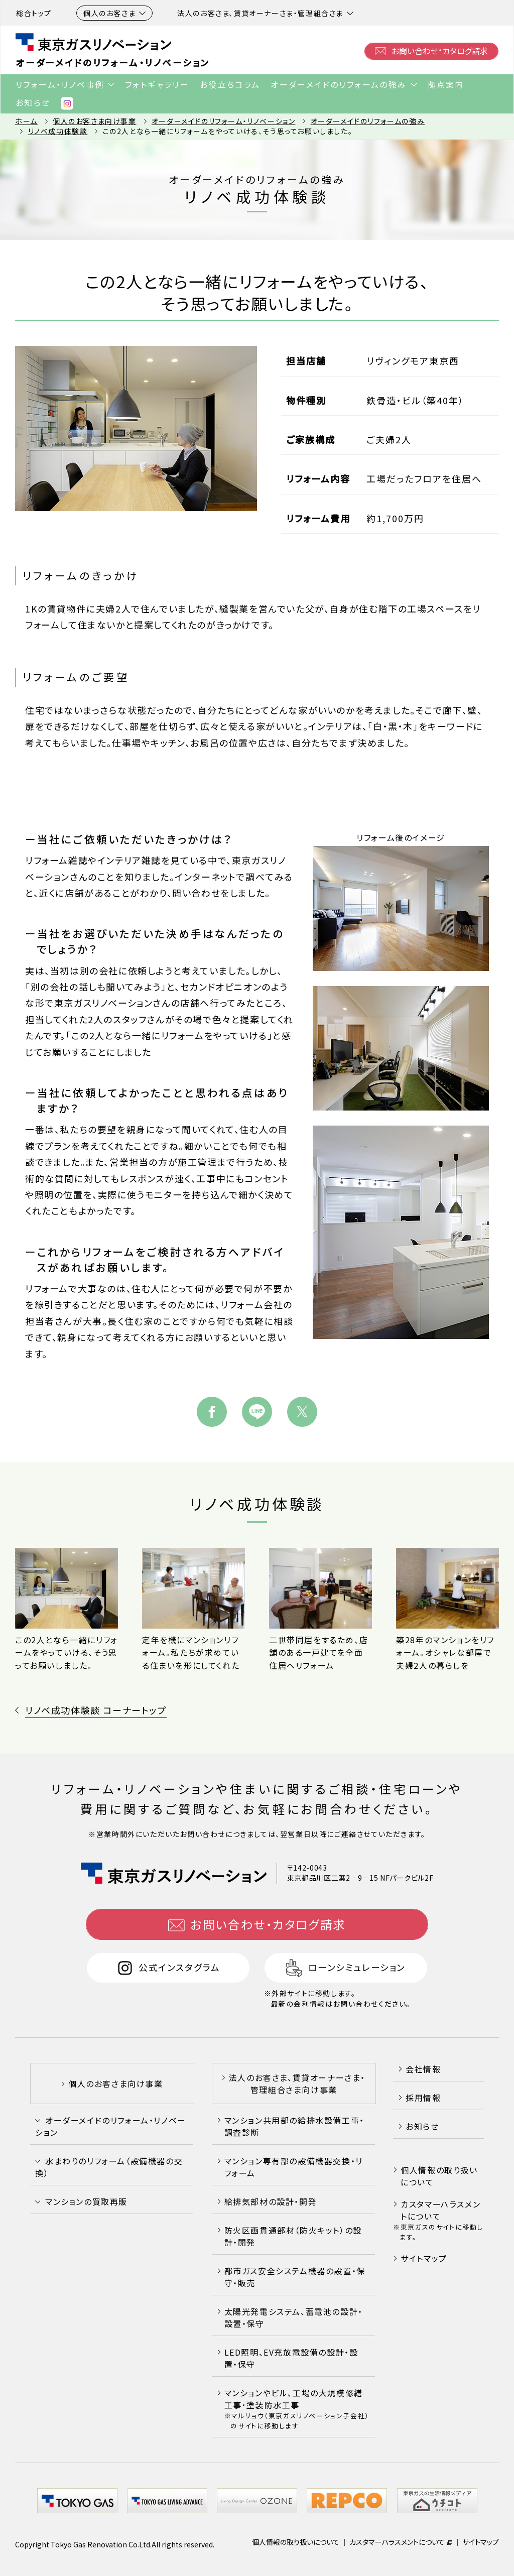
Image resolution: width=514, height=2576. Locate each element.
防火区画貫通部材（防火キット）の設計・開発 (293, 2237)
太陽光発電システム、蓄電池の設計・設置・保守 (293, 2318)
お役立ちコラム (230, 84)
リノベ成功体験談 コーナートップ (96, 1709)
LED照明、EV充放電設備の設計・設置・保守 (291, 2359)
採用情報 (423, 2098)
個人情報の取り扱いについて (439, 2176)
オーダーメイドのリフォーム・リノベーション (113, 62)
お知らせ (33, 102)
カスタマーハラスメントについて (440, 2210)
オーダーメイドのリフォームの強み (339, 84)
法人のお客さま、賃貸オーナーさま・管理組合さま (265, 13)
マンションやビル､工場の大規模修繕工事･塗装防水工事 (297, 2408)
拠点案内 (445, 84)
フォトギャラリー (157, 84)
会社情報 (423, 2069)
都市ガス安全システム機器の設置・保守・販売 (294, 2277)
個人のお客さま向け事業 (95, 121)
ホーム (26, 121)
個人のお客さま (114, 13)
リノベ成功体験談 (58, 131)
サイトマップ (424, 2258)
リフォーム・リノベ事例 (60, 84)
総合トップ (34, 13)
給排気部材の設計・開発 (270, 2202)
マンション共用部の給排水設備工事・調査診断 (294, 2127)
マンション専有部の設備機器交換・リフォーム (293, 2167)
